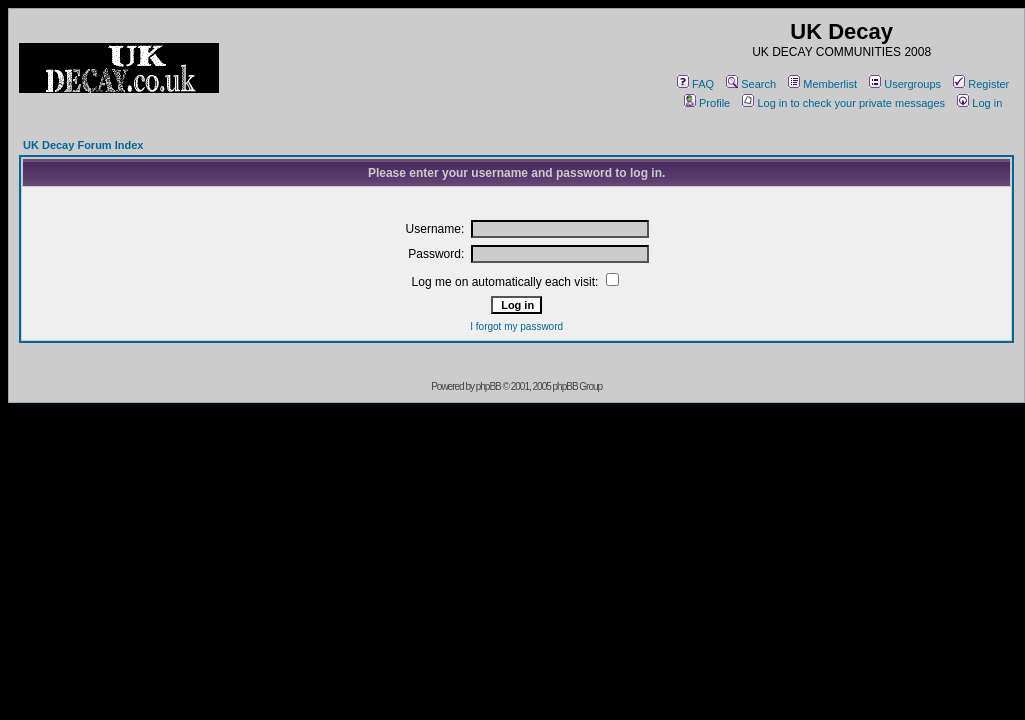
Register (981, 84)
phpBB (488, 386)
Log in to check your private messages (843, 103)
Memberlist (822, 84)
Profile (707, 103)
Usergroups (905, 84)
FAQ (695, 84)
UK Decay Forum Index (83, 145)
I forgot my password (516, 326)
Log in (979, 103)
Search (751, 84)
